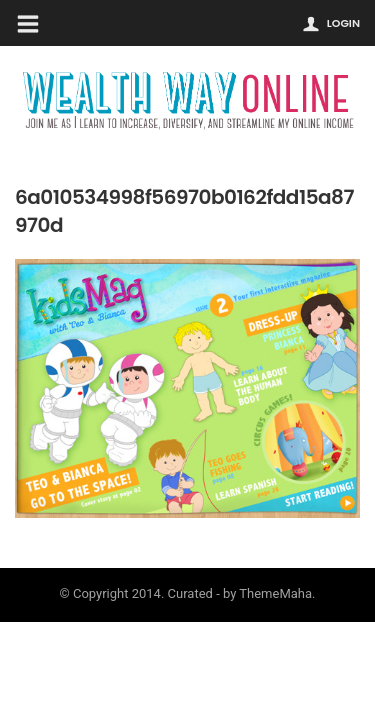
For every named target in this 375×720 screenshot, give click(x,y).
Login (343, 23)
